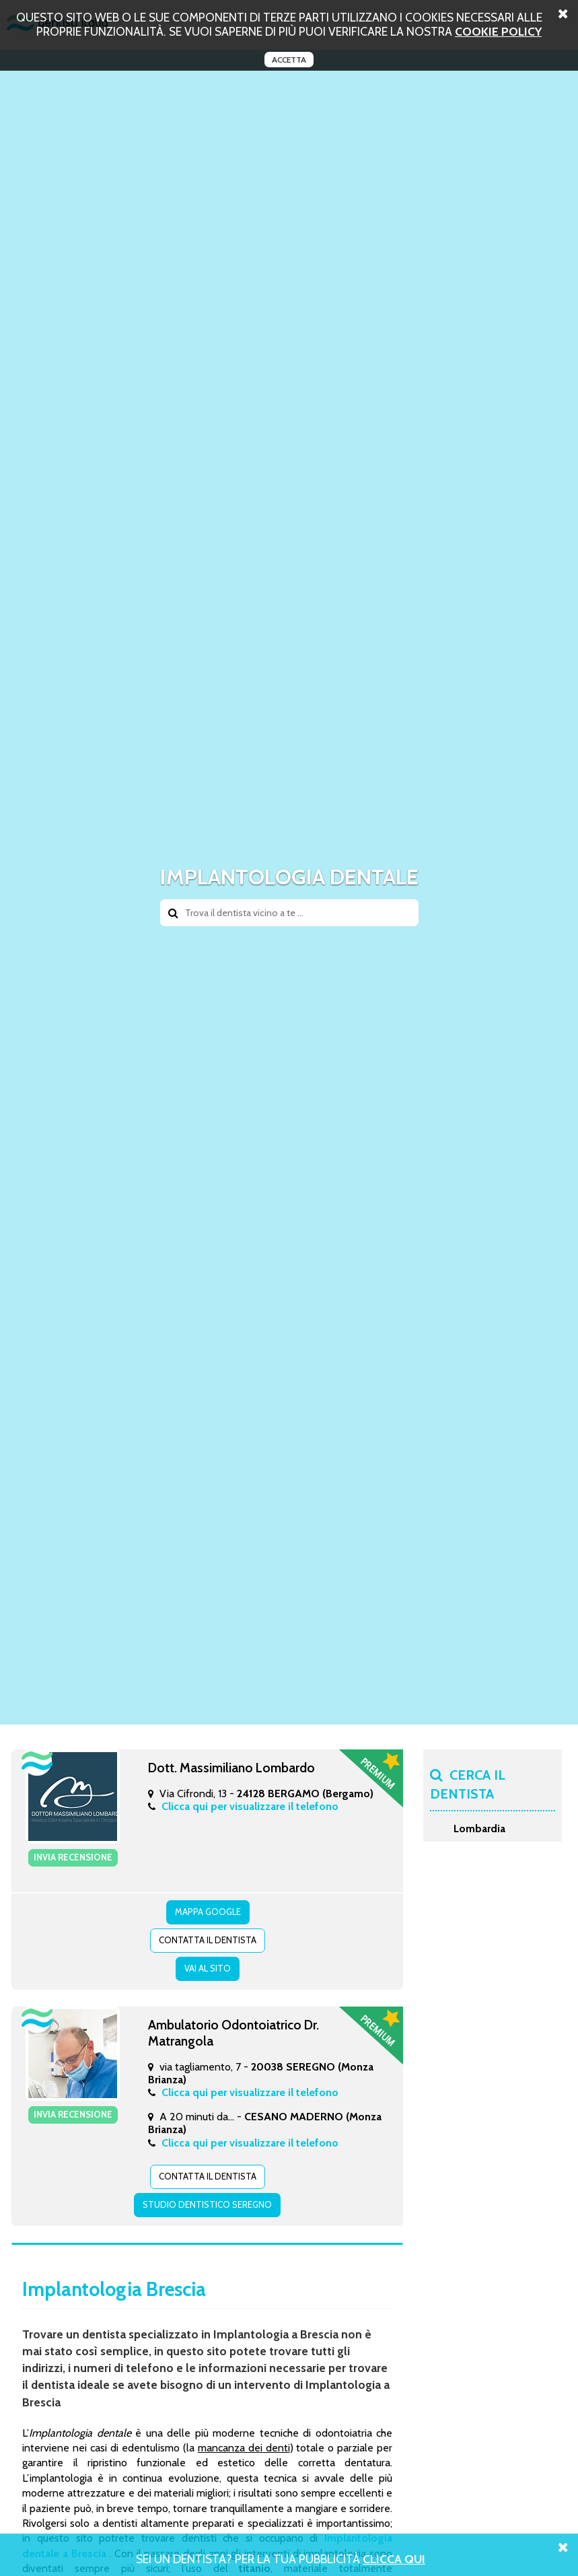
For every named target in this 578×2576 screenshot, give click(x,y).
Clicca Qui (394, 2559)
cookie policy (498, 31)
